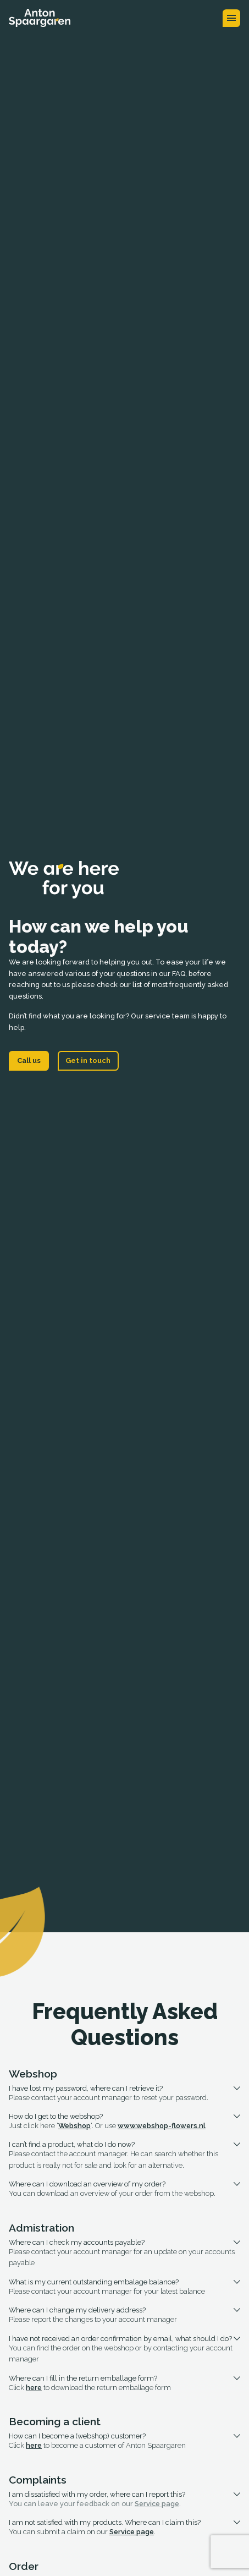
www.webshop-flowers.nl (162, 2126)
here (34, 2387)
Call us (29, 1060)
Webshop (74, 2126)
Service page (157, 2504)
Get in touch (87, 1060)
